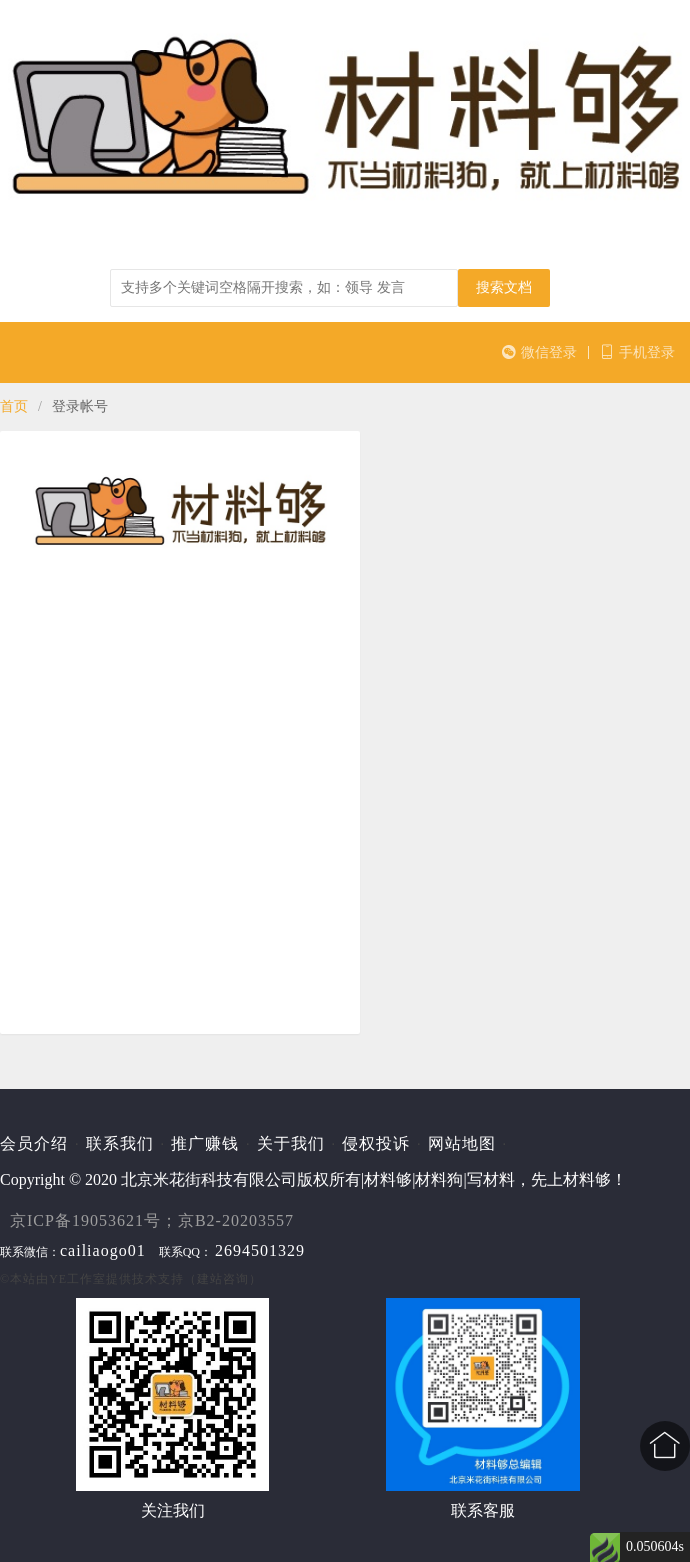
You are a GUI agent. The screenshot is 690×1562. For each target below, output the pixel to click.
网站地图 (462, 1143)
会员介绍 (34, 1143)
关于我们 (291, 1143)
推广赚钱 (205, 1143)
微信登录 (539, 352)
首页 (14, 406)
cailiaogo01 (103, 1250)
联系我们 (120, 1143)
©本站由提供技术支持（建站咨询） (131, 1279)
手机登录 (637, 352)
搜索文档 (504, 287)
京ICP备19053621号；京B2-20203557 (152, 1220)
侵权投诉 (376, 1143)
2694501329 (260, 1250)
